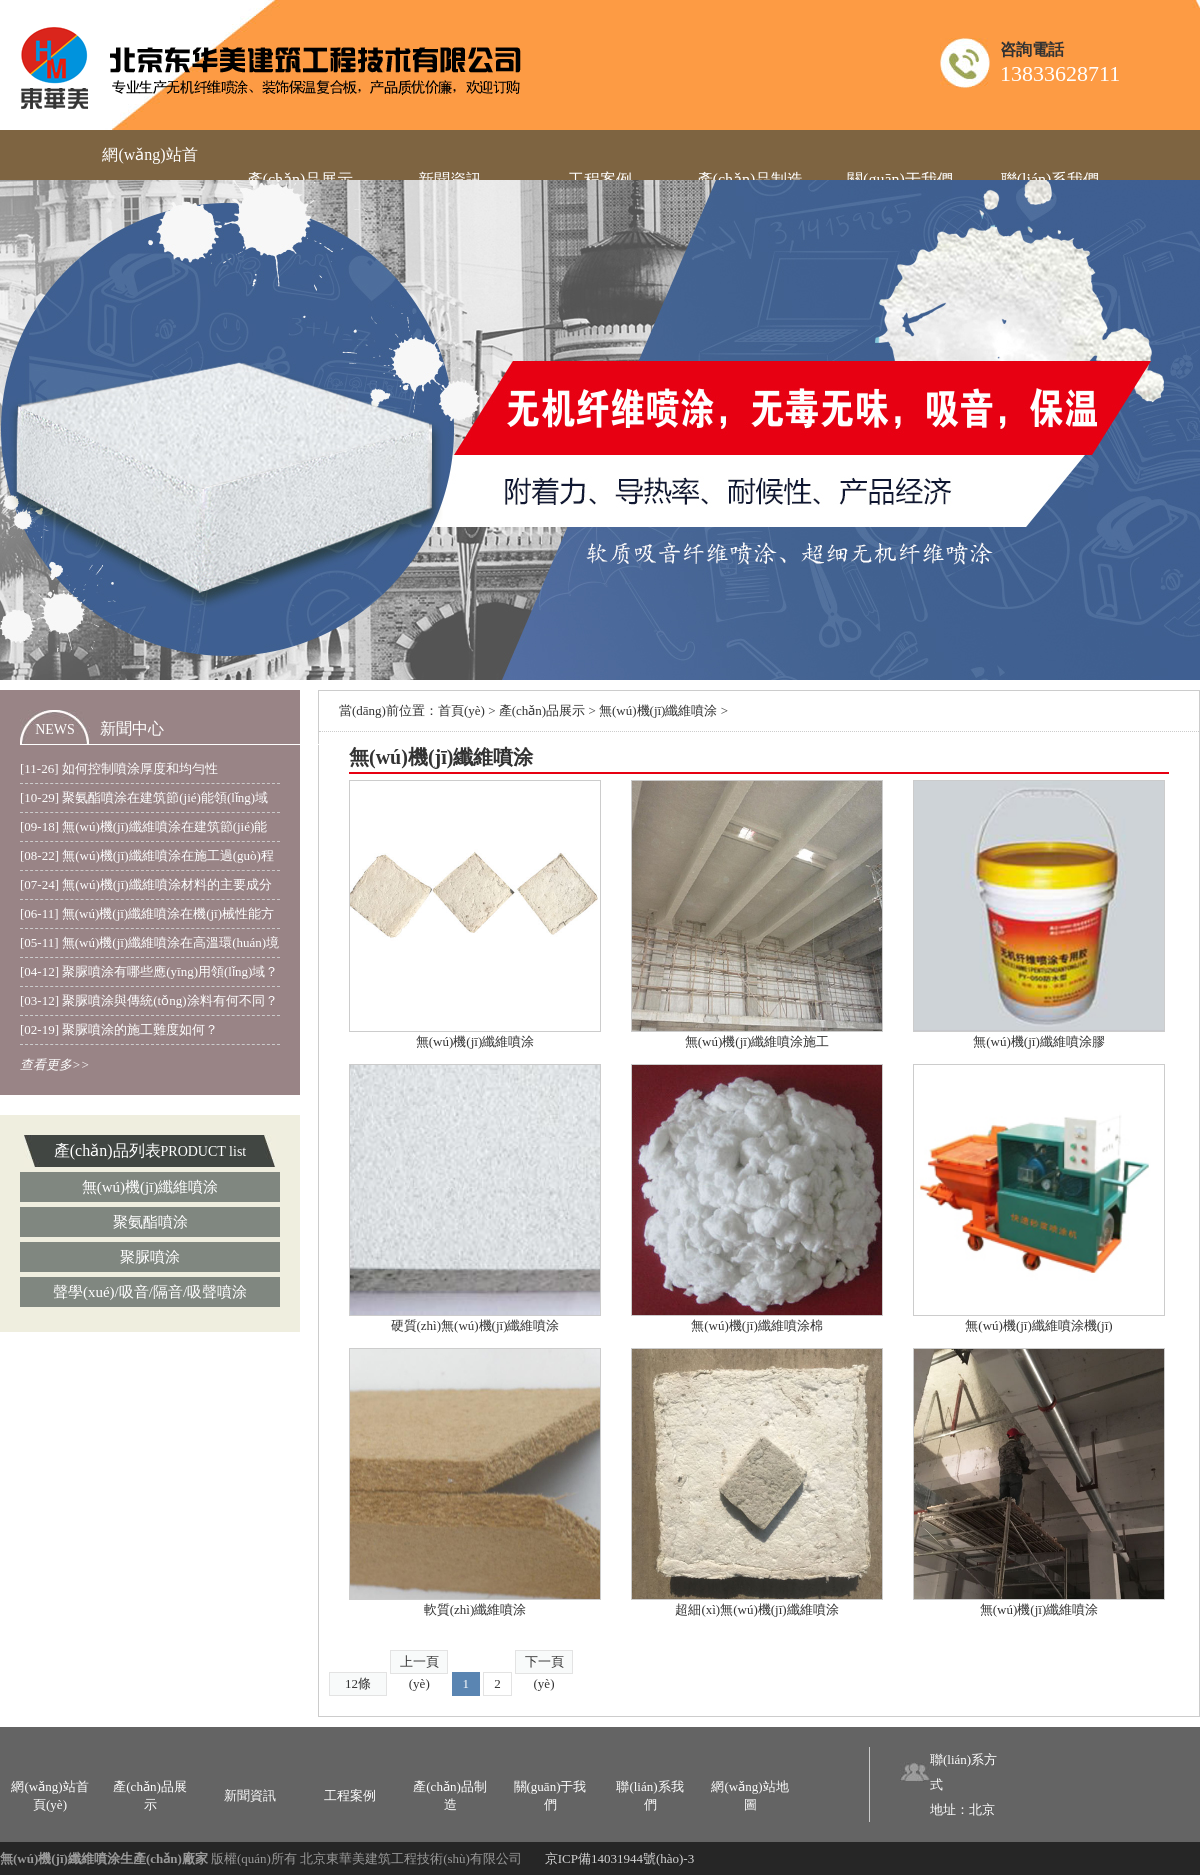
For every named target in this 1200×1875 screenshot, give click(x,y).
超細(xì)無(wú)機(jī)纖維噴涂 (756, 1609)
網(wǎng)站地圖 (749, 1795)
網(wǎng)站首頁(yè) (49, 1795)
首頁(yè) (461, 710)
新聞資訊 (250, 1795)
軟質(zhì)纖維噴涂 (475, 1609)
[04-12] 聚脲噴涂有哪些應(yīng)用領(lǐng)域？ (149, 971)
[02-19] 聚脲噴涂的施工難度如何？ (119, 1029)
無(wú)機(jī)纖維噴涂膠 (1038, 1041)
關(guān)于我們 (550, 1795)
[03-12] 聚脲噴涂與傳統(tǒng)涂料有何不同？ (149, 1000)
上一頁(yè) (419, 1664)
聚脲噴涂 (150, 1257)
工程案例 (350, 1795)
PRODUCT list (204, 1151)
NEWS (55, 729)
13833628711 (1060, 73)
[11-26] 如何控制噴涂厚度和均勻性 (119, 768)
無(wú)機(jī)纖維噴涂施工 (757, 1041)
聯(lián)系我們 (649, 1795)
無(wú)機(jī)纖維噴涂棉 (756, 1325)
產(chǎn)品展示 (542, 710)
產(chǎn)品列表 (107, 1150)
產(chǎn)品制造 (449, 1795)
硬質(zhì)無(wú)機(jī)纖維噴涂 (475, 1325)
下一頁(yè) (544, 1664)
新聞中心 (132, 728)
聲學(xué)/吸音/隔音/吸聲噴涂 (150, 1292)
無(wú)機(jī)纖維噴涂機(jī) (1038, 1325)
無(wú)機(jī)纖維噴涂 (150, 1187)
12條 (358, 1683)
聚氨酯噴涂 (150, 1222)
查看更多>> (55, 1064)
